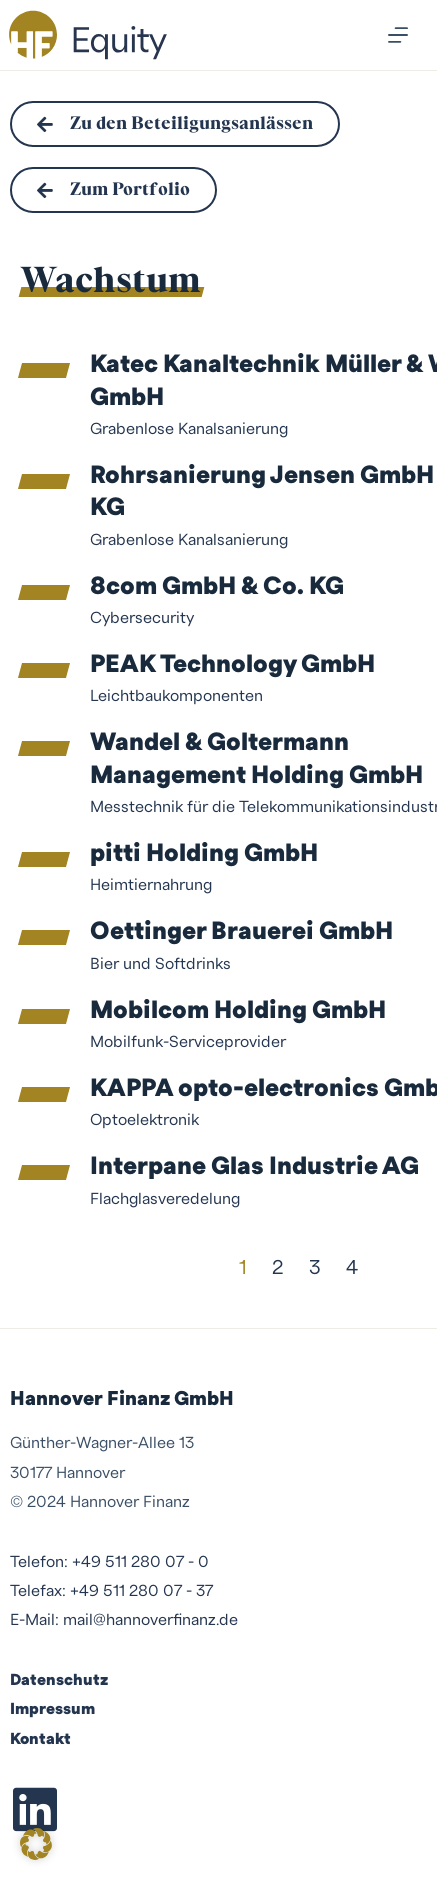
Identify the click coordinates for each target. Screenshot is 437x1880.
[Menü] (398, 35)
